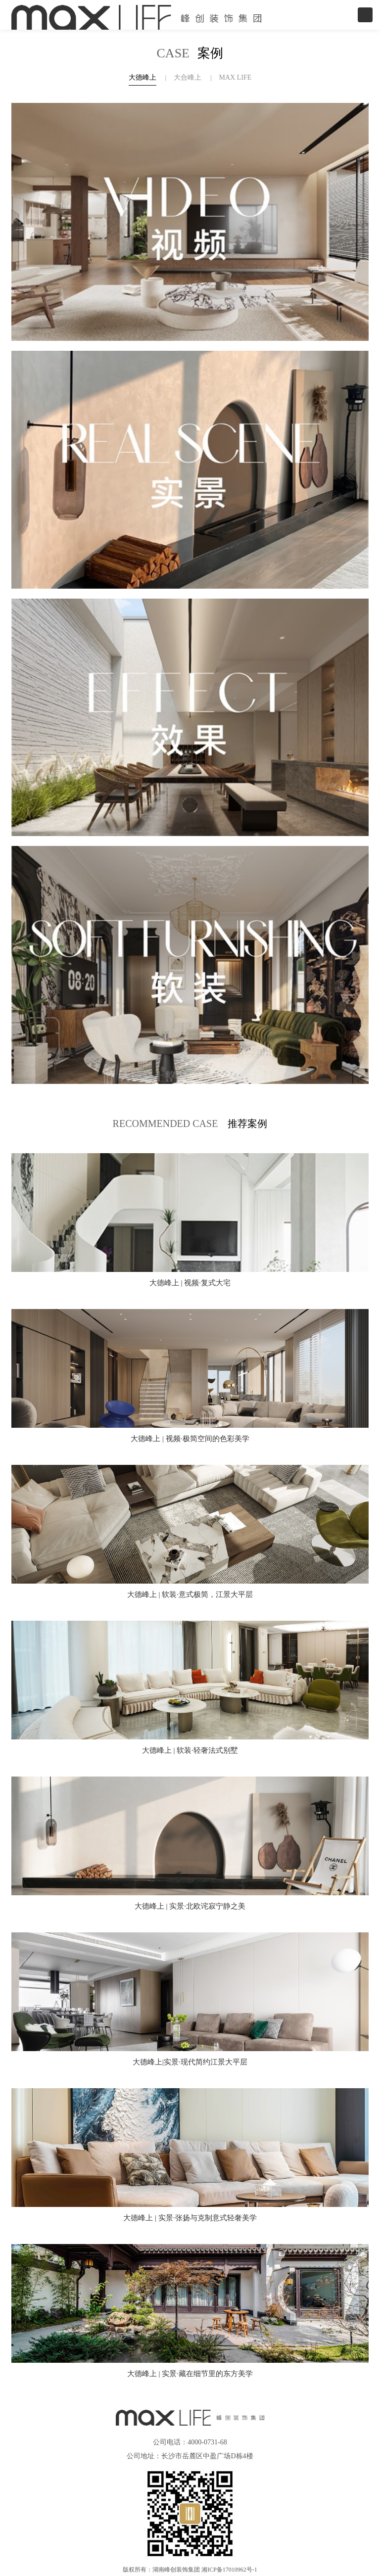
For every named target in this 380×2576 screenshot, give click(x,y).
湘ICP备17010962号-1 (229, 2569)
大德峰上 (142, 77)
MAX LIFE (235, 77)
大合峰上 (187, 77)
